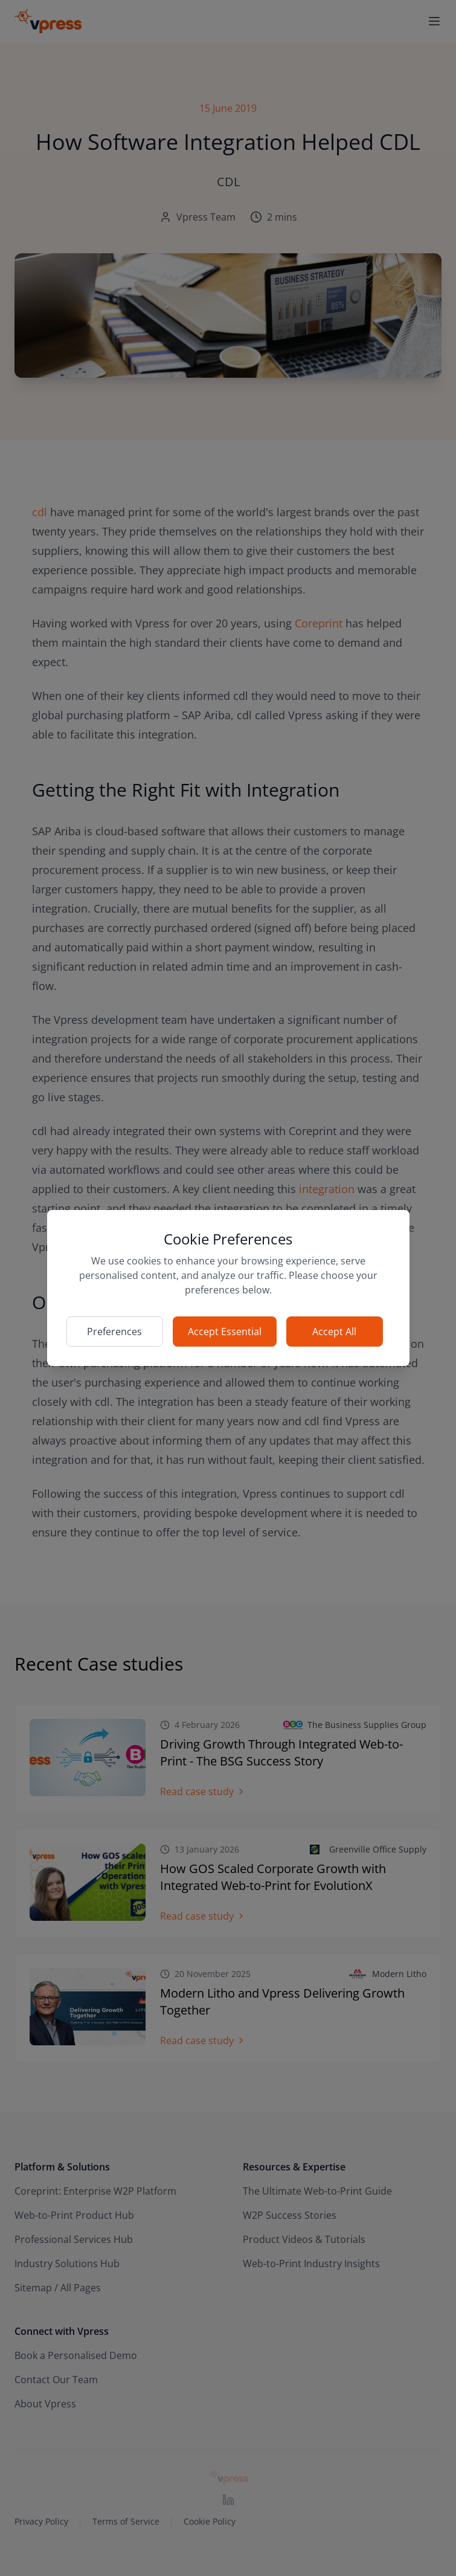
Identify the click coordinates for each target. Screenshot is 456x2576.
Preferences (114, 1331)
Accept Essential (225, 1331)
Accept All (334, 1331)
